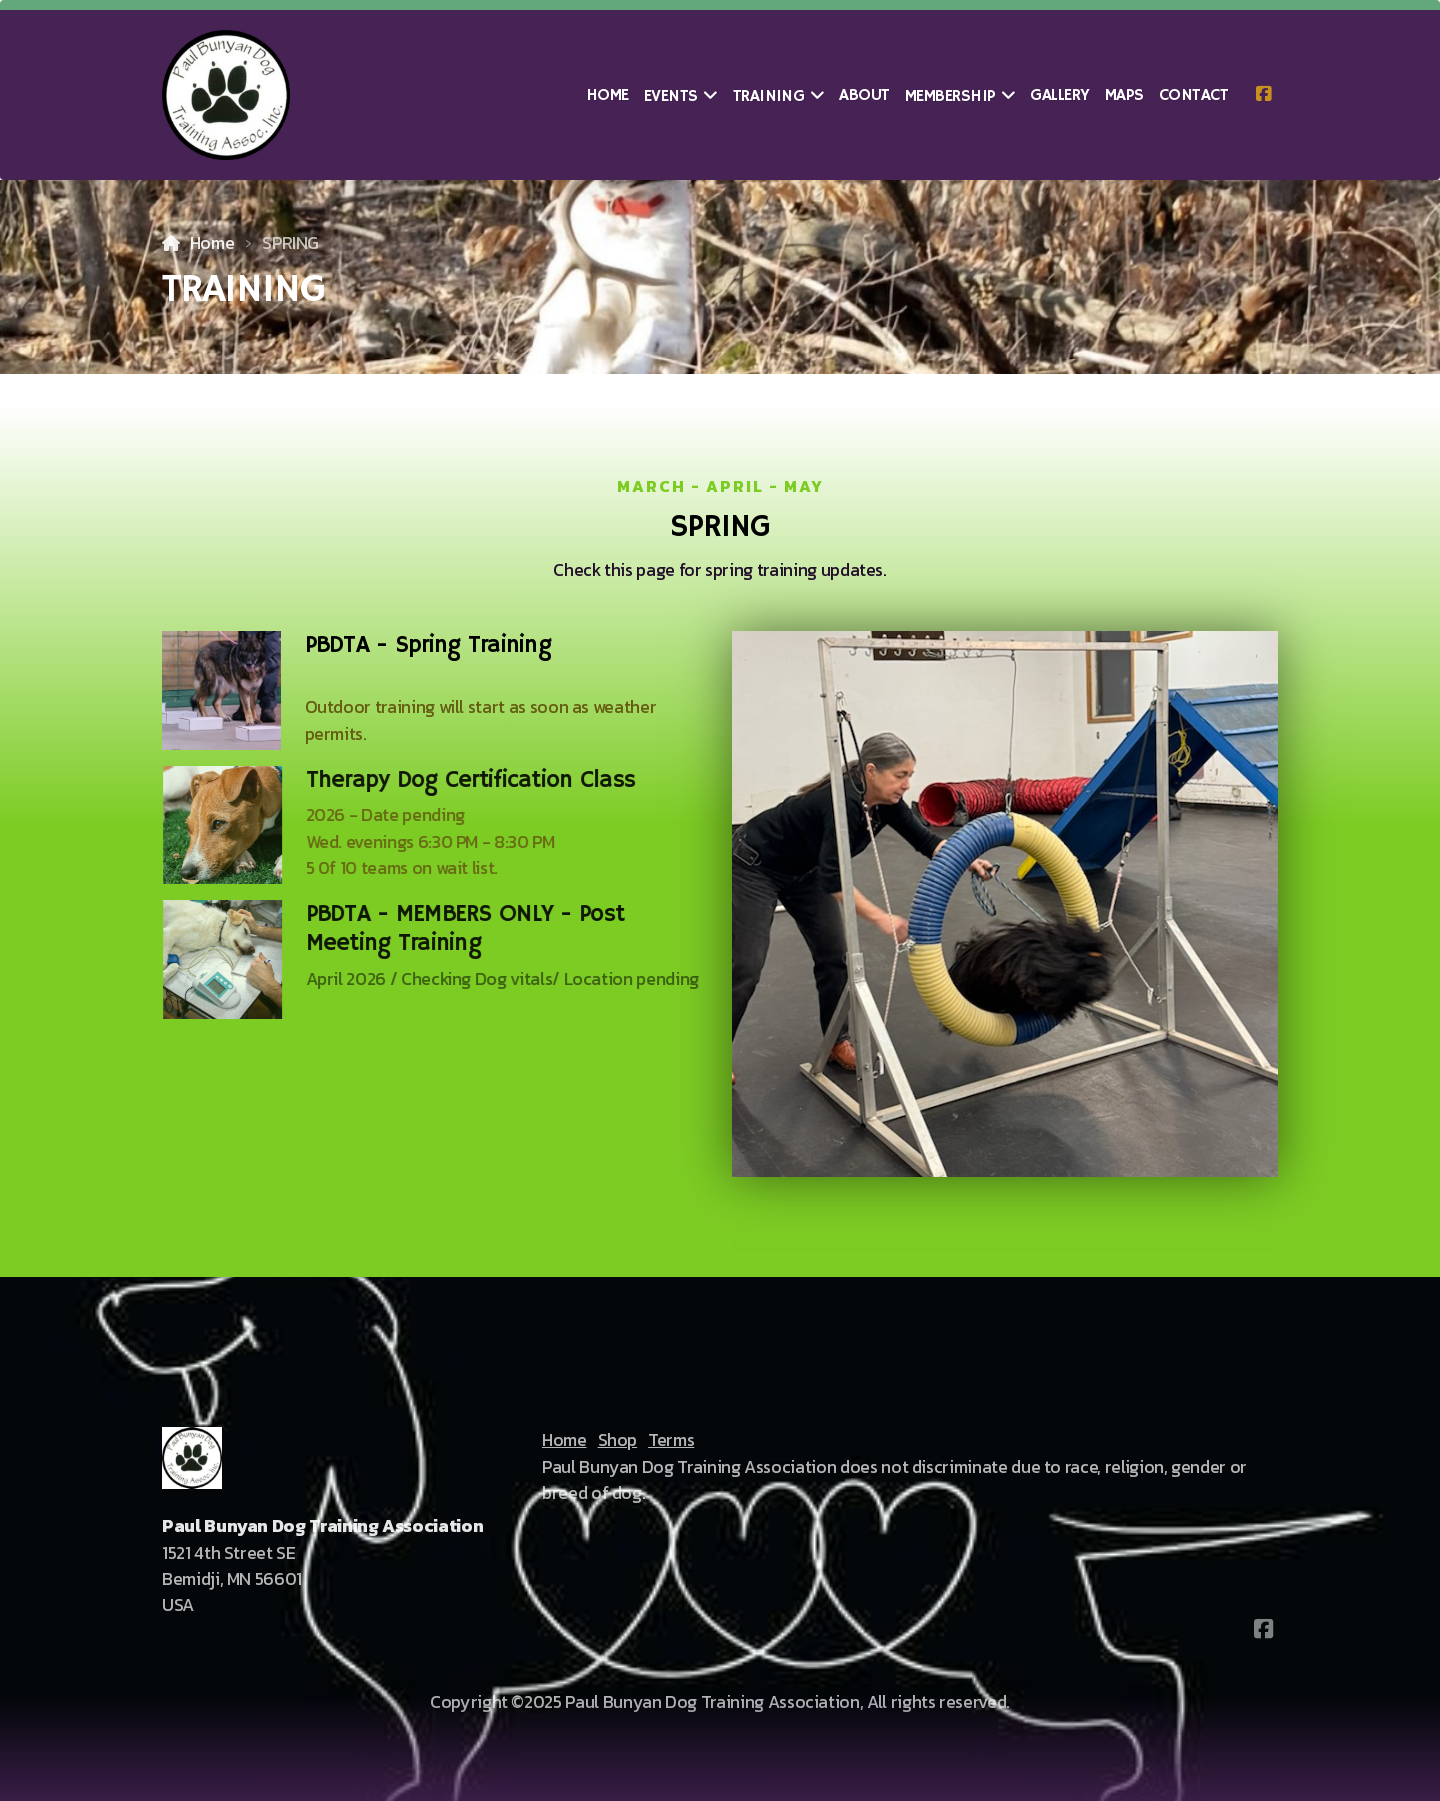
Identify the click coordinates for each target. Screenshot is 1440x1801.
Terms (671, 1440)
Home (212, 243)
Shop (618, 1440)
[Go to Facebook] (1263, 95)
